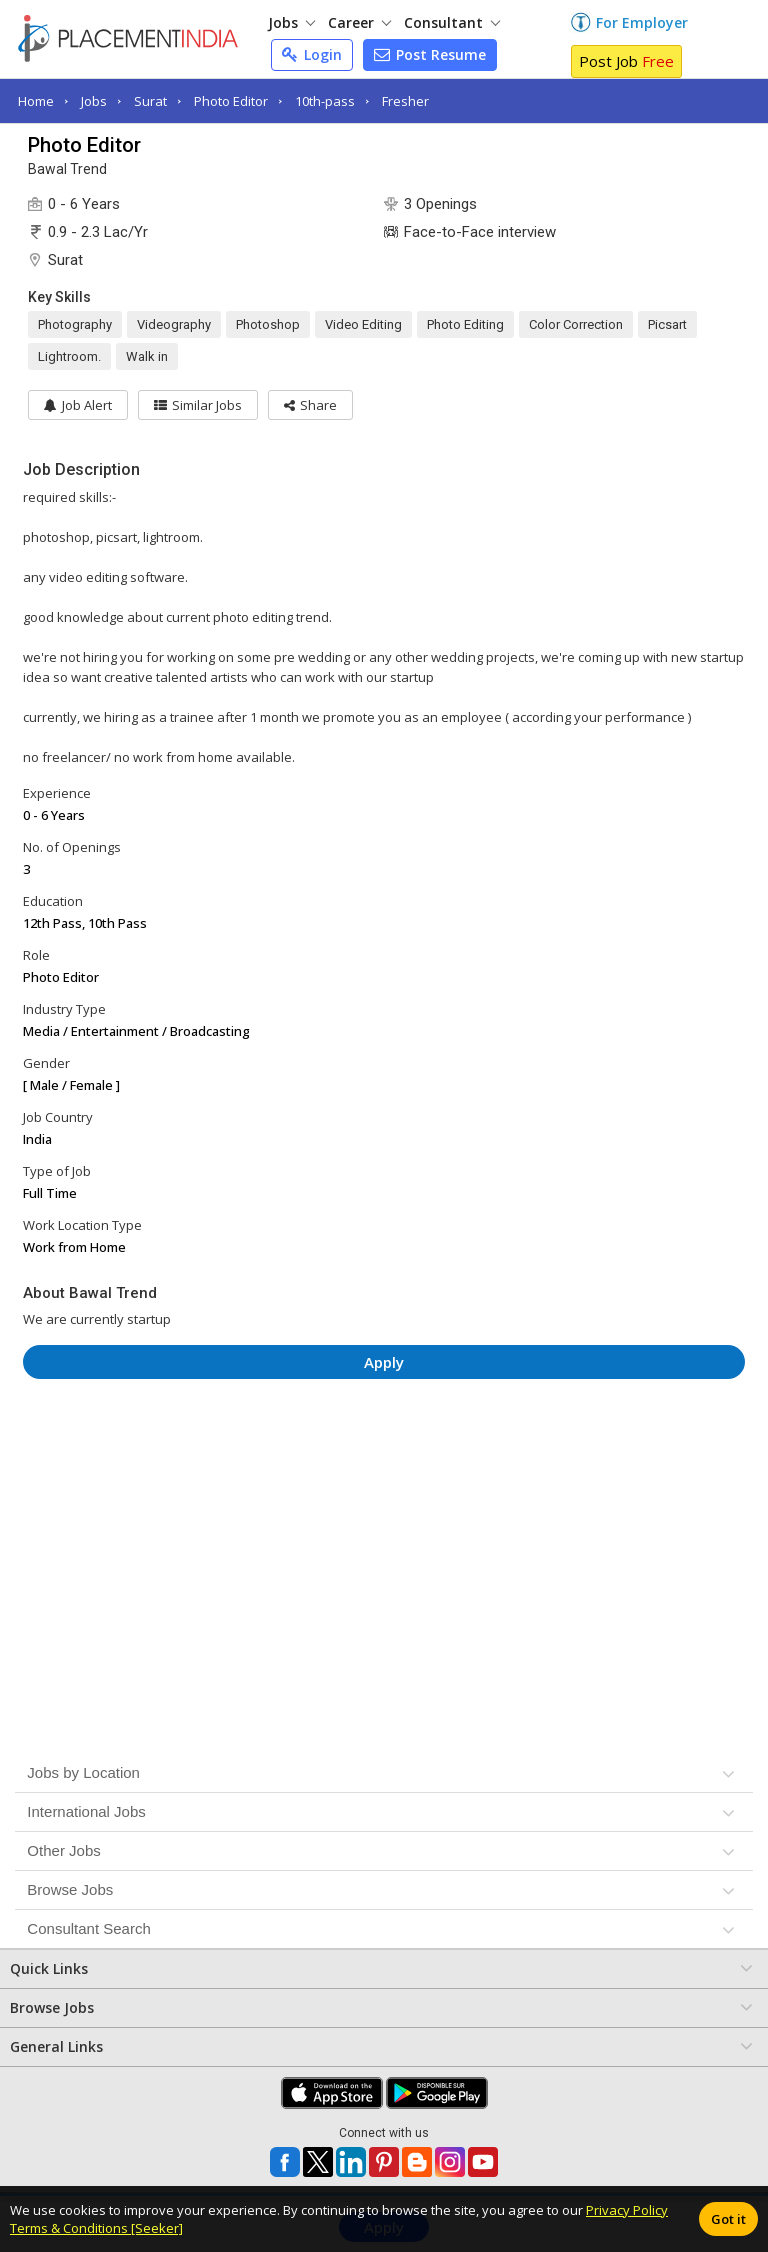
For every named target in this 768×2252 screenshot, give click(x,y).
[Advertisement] (384, 1454)
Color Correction (576, 324)
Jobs (291, 22)
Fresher (405, 101)
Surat (150, 101)
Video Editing (363, 324)
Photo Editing (465, 324)
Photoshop (268, 324)
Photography (75, 324)
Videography (174, 324)
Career (359, 22)
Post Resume (430, 54)
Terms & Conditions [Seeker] (96, 2228)
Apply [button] (384, 1362)
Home (36, 101)
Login (312, 54)
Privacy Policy (627, 2210)
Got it (728, 2219)
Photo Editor (231, 101)
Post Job (626, 61)
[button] (310, 405)
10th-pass (325, 101)
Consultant (452, 22)
